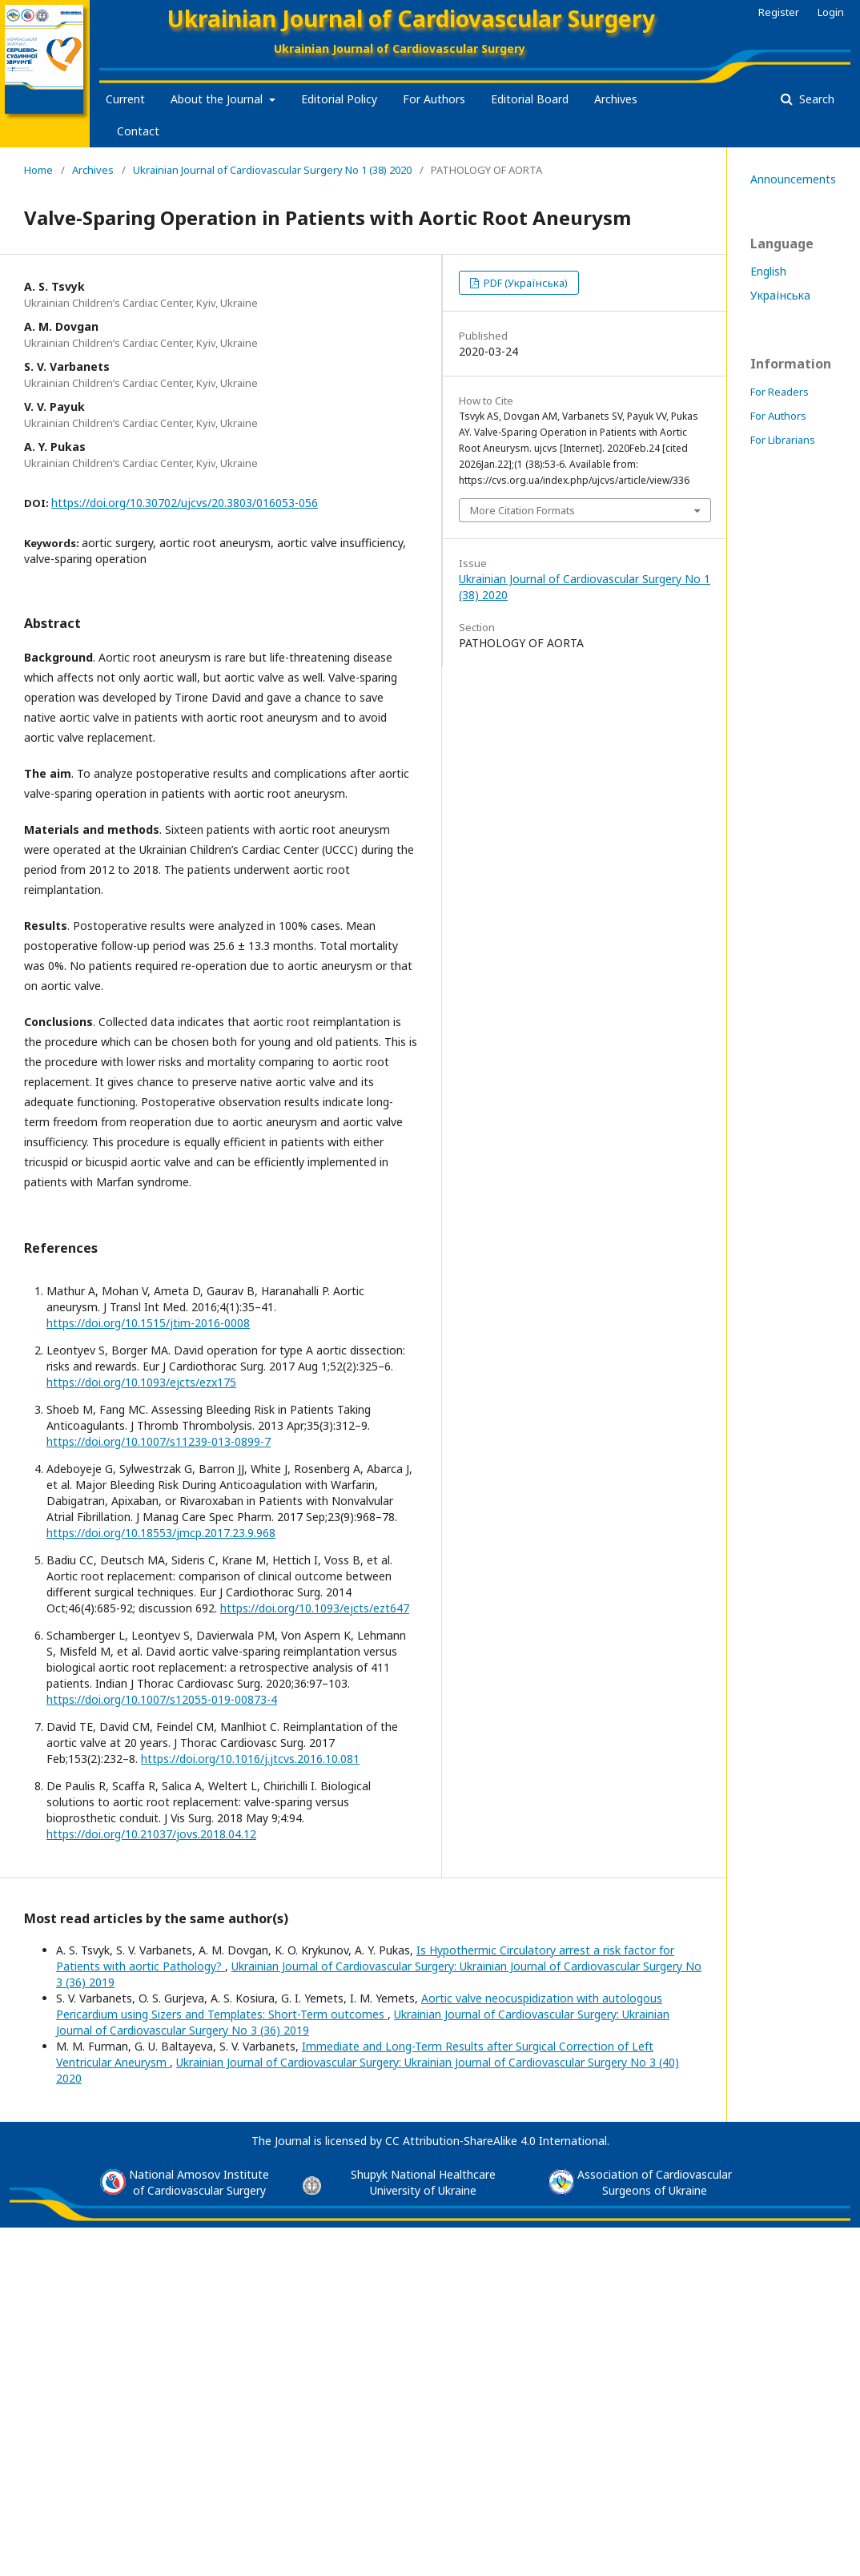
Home (38, 170)
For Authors (434, 99)
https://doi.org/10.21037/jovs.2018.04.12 (151, 1833)
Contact (138, 131)
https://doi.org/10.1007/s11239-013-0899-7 (158, 1441)
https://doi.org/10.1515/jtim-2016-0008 (148, 1322)
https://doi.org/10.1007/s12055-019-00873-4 (161, 1699)
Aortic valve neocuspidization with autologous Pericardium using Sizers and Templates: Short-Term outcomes (359, 2006)
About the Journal (218, 99)
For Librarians (782, 440)
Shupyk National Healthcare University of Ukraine (423, 2182)
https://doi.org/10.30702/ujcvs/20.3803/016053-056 (184, 502)
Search (815, 99)
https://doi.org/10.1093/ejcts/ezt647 (314, 1608)
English (768, 271)
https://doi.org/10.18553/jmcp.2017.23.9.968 (160, 1532)
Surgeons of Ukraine (654, 2190)
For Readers (779, 391)
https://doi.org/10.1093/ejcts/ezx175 (141, 1382)
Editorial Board (530, 99)
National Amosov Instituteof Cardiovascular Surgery (199, 2182)
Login (831, 12)
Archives (615, 99)
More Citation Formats (522, 510)
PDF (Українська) (524, 283)
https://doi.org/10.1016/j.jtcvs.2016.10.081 (250, 1758)
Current (125, 99)
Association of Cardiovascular (654, 2174)
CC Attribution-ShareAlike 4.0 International (496, 2140)
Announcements (793, 179)
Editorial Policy (339, 99)
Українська (780, 295)
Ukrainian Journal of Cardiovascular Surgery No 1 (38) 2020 (272, 170)
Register (778, 12)
